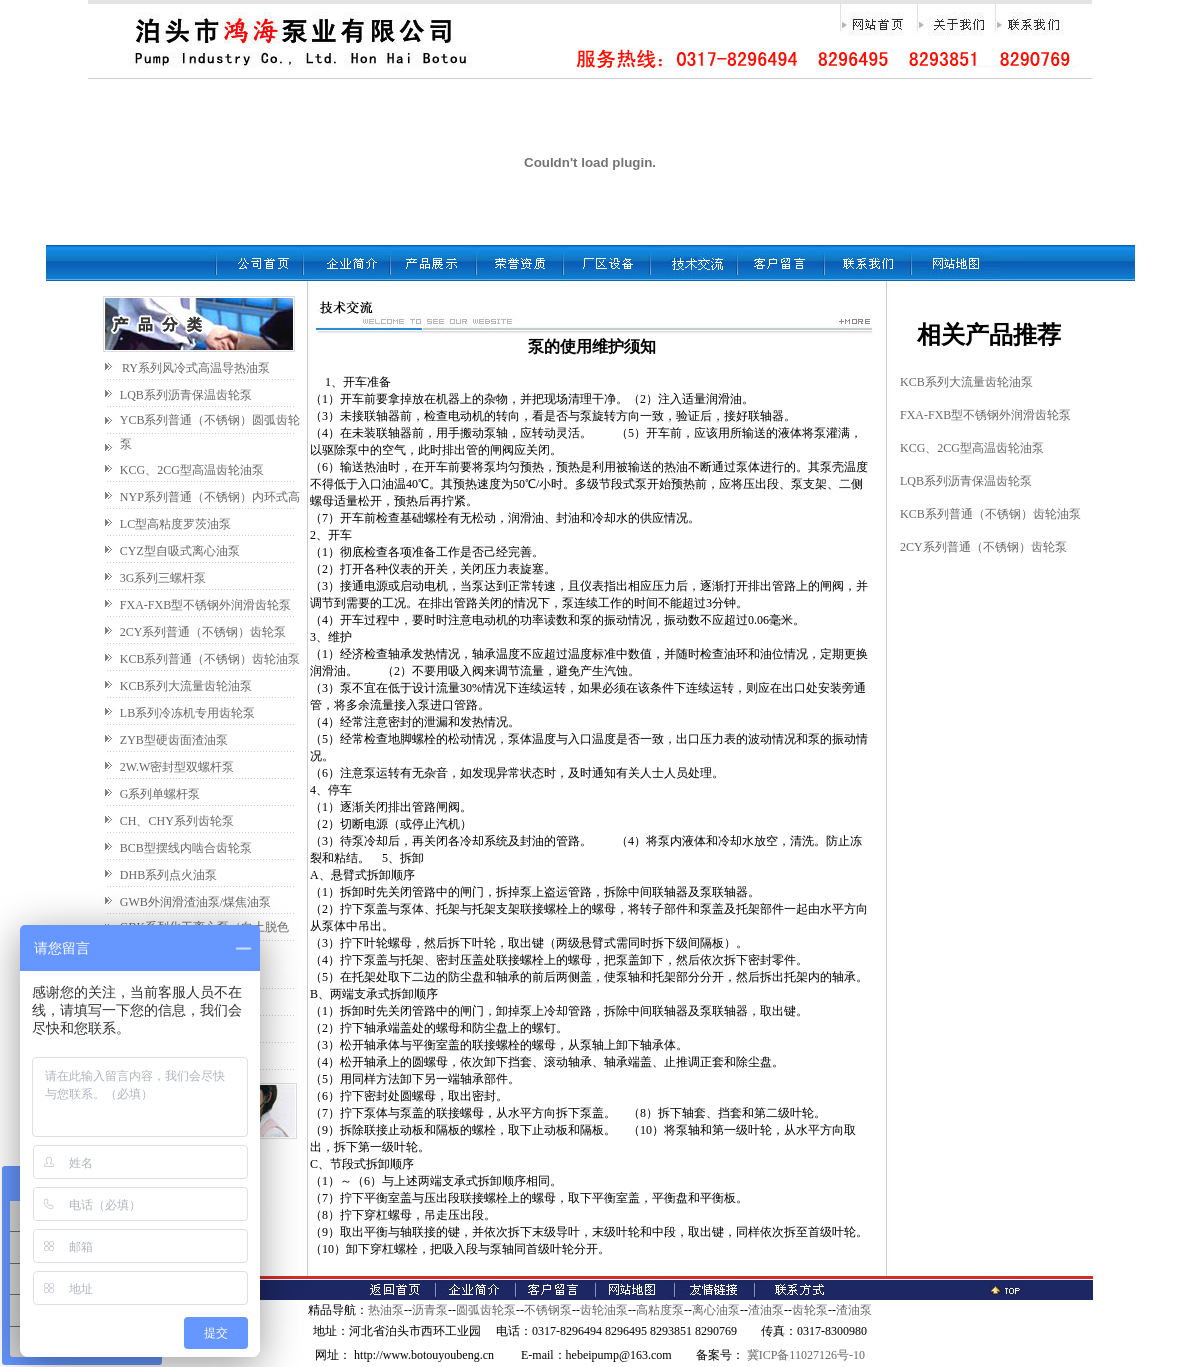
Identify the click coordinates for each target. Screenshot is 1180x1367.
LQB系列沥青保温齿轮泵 (186, 395)
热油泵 (386, 1310)
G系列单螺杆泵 (160, 794)
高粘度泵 (660, 1310)
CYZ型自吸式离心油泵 (180, 551)
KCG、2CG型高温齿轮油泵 (192, 470)
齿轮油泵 (604, 1310)
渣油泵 (766, 1310)
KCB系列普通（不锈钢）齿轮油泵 (210, 659)
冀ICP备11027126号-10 (804, 1355)
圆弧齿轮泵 (486, 1310)
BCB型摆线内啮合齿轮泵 (186, 848)
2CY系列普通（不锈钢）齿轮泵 (203, 632)
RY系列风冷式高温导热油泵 (196, 368)
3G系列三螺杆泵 (163, 578)
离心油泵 (716, 1310)
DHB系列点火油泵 (168, 875)
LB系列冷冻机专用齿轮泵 (187, 713)
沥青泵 (430, 1310)
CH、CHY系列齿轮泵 (177, 821)
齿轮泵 (810, 1310)
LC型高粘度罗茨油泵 (175, 524)
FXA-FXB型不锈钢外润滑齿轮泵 (205, 605)
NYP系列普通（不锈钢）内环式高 (210, 497)
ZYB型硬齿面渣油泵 (174, 740)
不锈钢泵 (548, 1310)
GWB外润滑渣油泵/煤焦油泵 (195, 902)
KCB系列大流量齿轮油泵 (186, 686)
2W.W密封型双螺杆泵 (177, 767)
